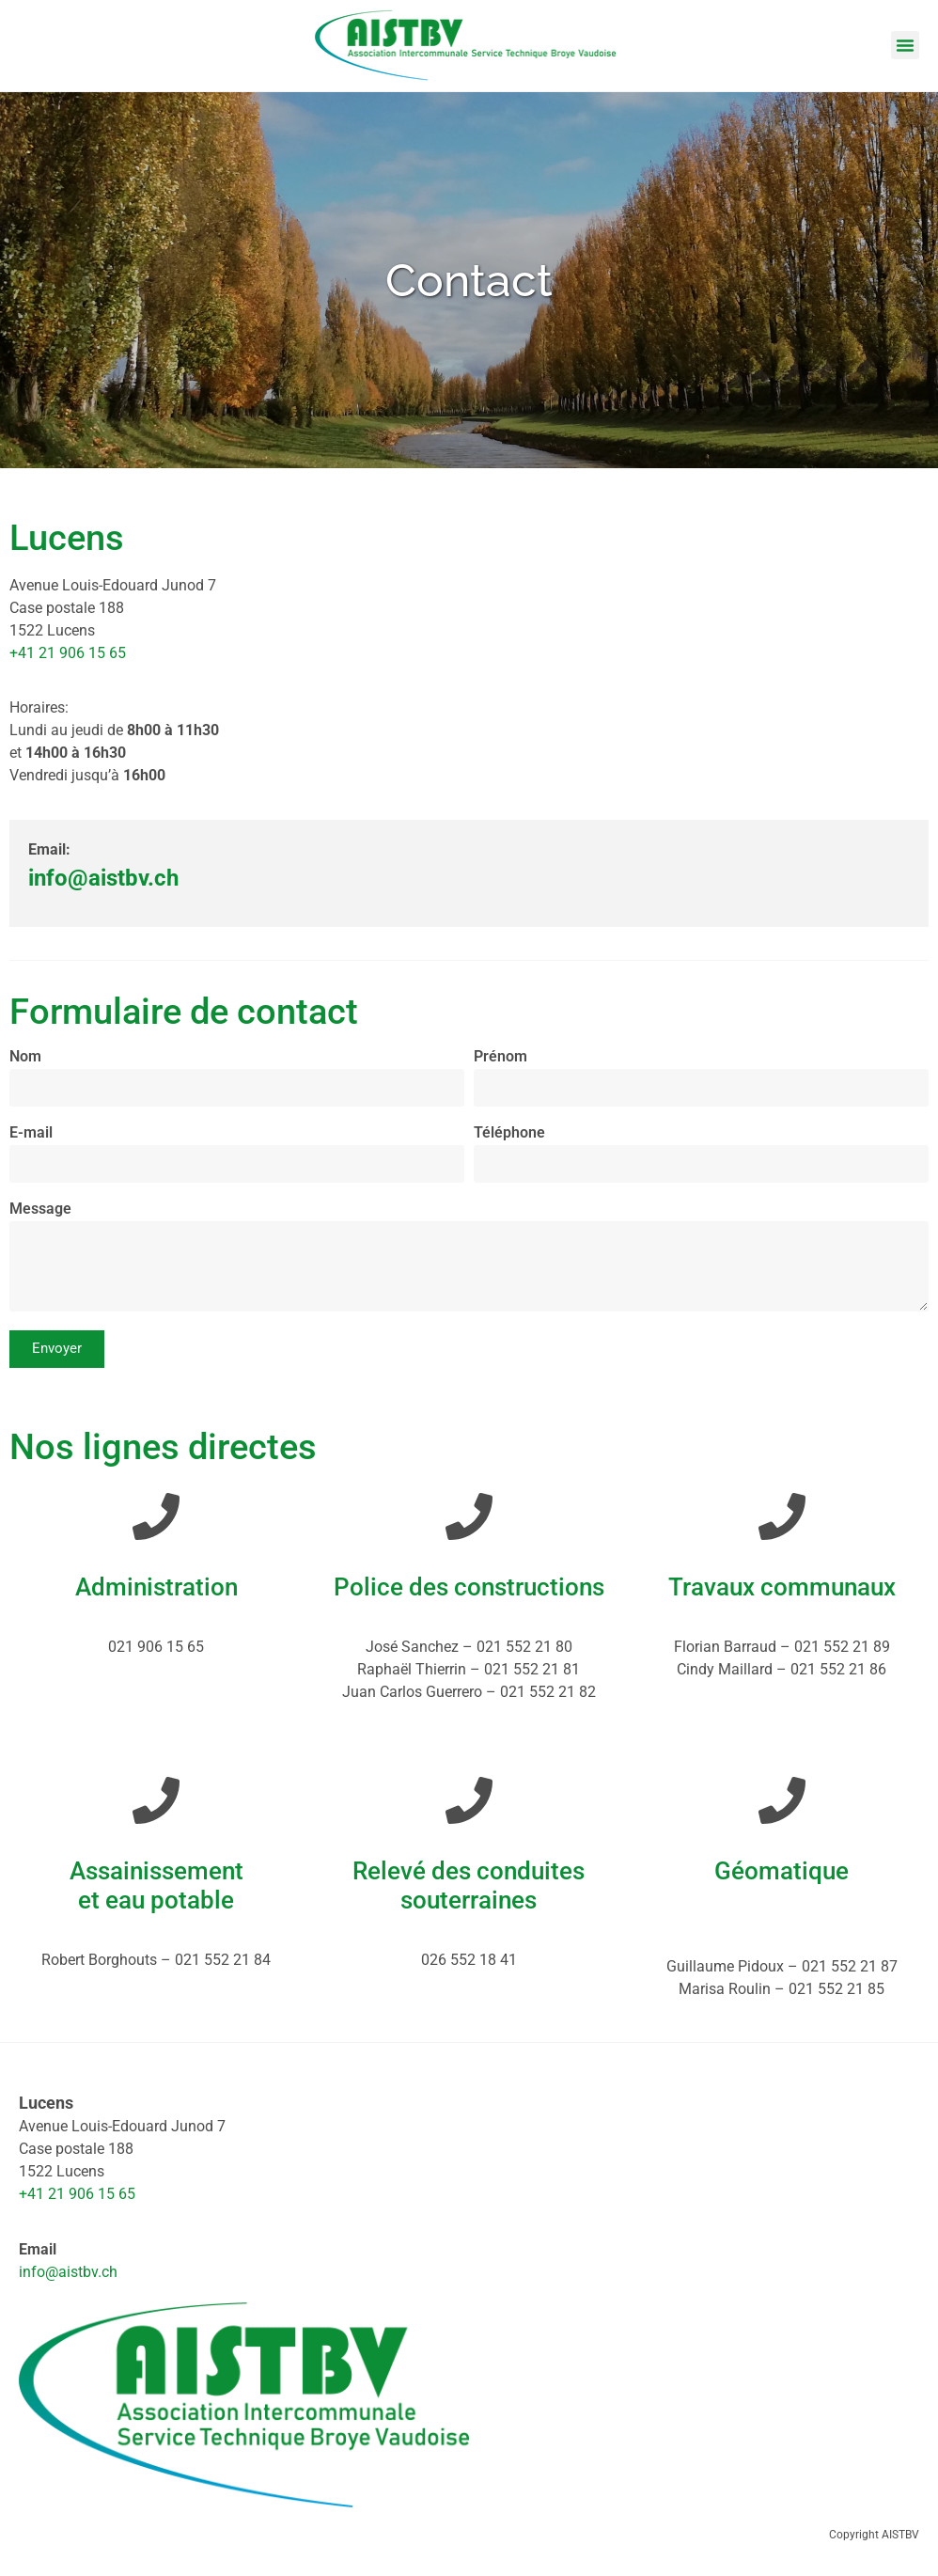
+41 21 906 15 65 (67, 653)
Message (40, 1209)
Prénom (500, 1057)
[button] (905, 45)
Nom (25, 1057)
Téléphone (509, 1133)
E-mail (31, 1133)
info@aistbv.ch (68, 2272)
